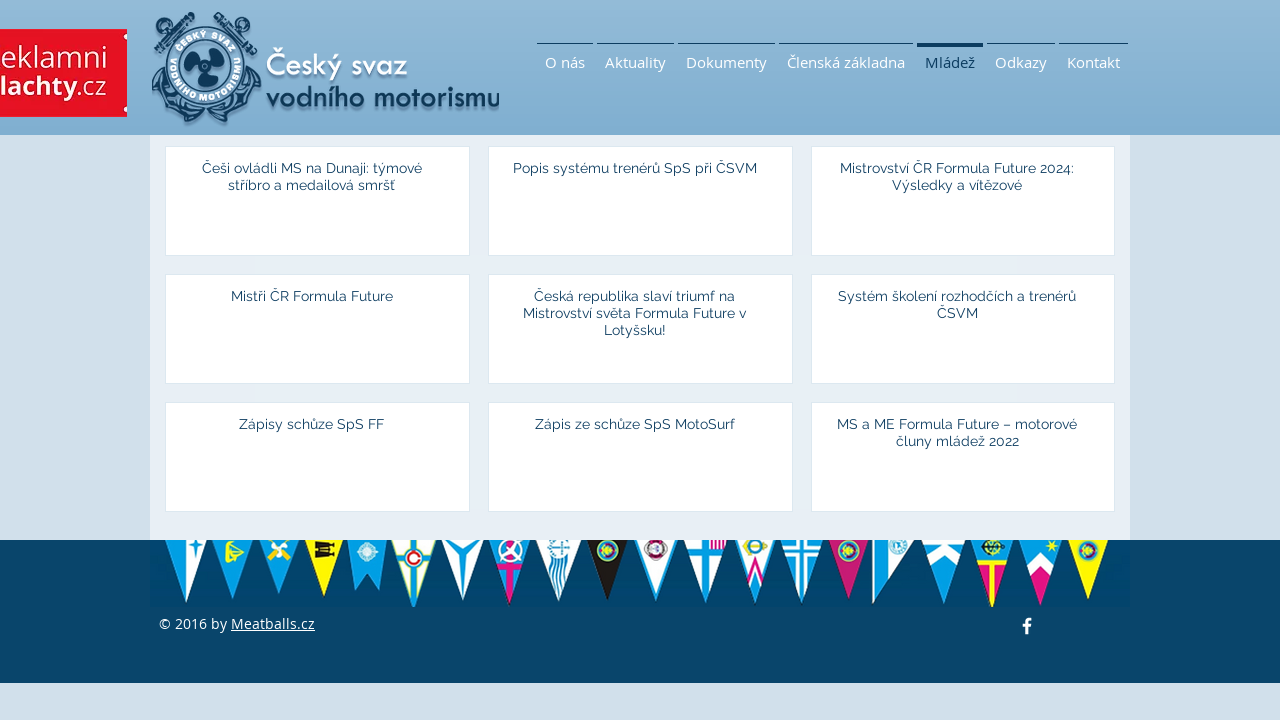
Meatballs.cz (273, 623)
